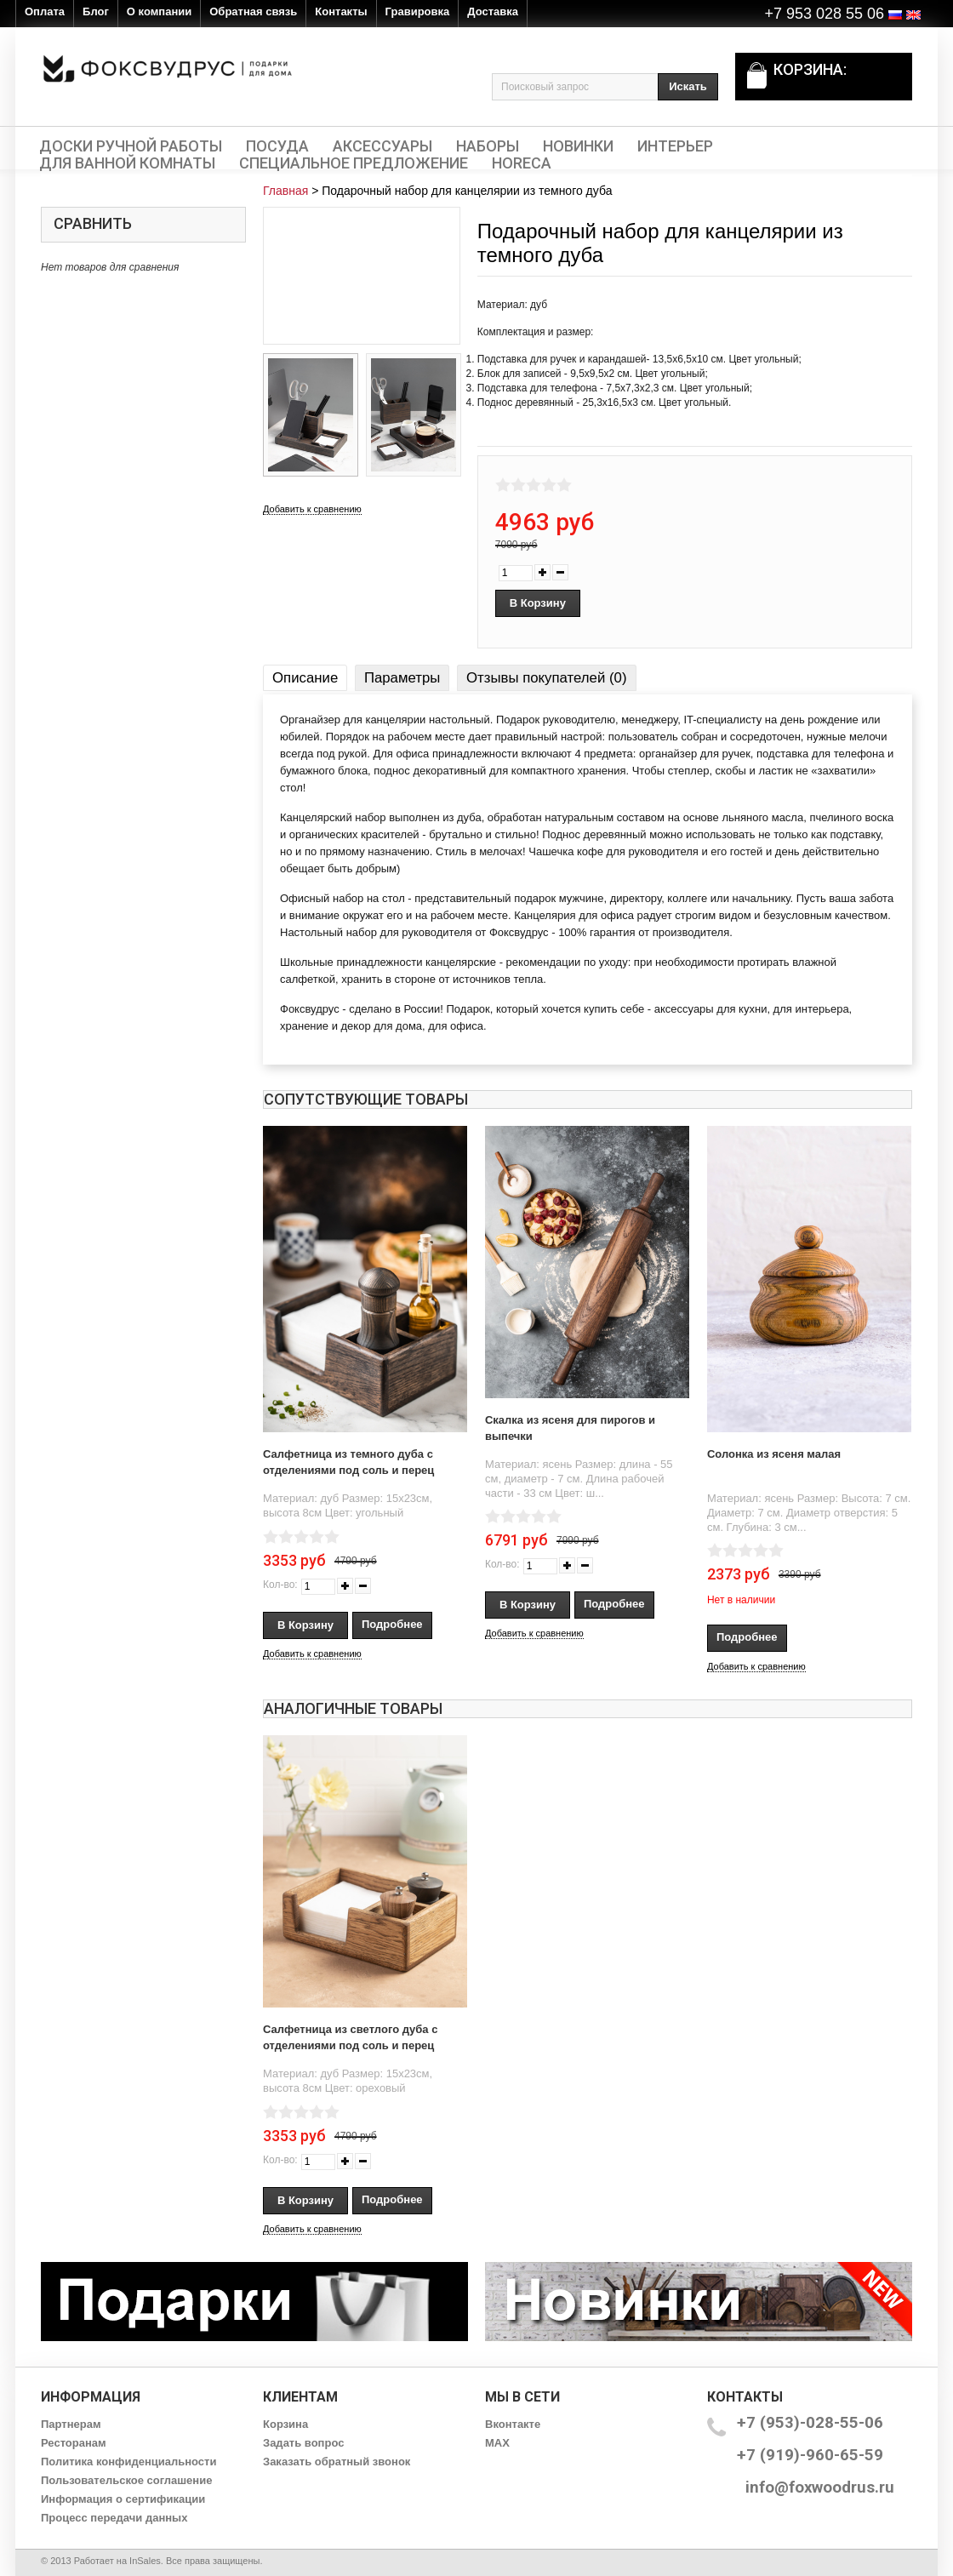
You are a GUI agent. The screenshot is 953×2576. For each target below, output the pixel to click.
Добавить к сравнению (312, 509)
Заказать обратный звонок (336, 2461)
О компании (159, 11)
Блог (96, 11)
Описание (305, 678)
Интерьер (675, 146)
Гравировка (417, 11)
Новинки (578, 146)
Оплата (45, 11)
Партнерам (71, 2424)
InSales (145, 2561)
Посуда (277, 146)
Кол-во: (280, 1585)
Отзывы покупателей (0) (546, 678)
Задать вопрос (303, 2442)
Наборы (487, 146)
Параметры (402, 678)
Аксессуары (382, 146)
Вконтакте (512, 2424)
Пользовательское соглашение (126, 2480)
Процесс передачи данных (114, 2517)
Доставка (492, 11)
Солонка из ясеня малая (774, 1454)
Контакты (341, 11)
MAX (497, 2442)
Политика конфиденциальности (128, 2461)
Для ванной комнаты (127, 163)
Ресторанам (73, 2442)
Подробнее (392, 1624)
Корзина (285, 2424)
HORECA (521, 163)
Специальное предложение (353, 163)
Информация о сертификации (123, 2499)
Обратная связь (253, 11)
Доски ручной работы (130, 146)
